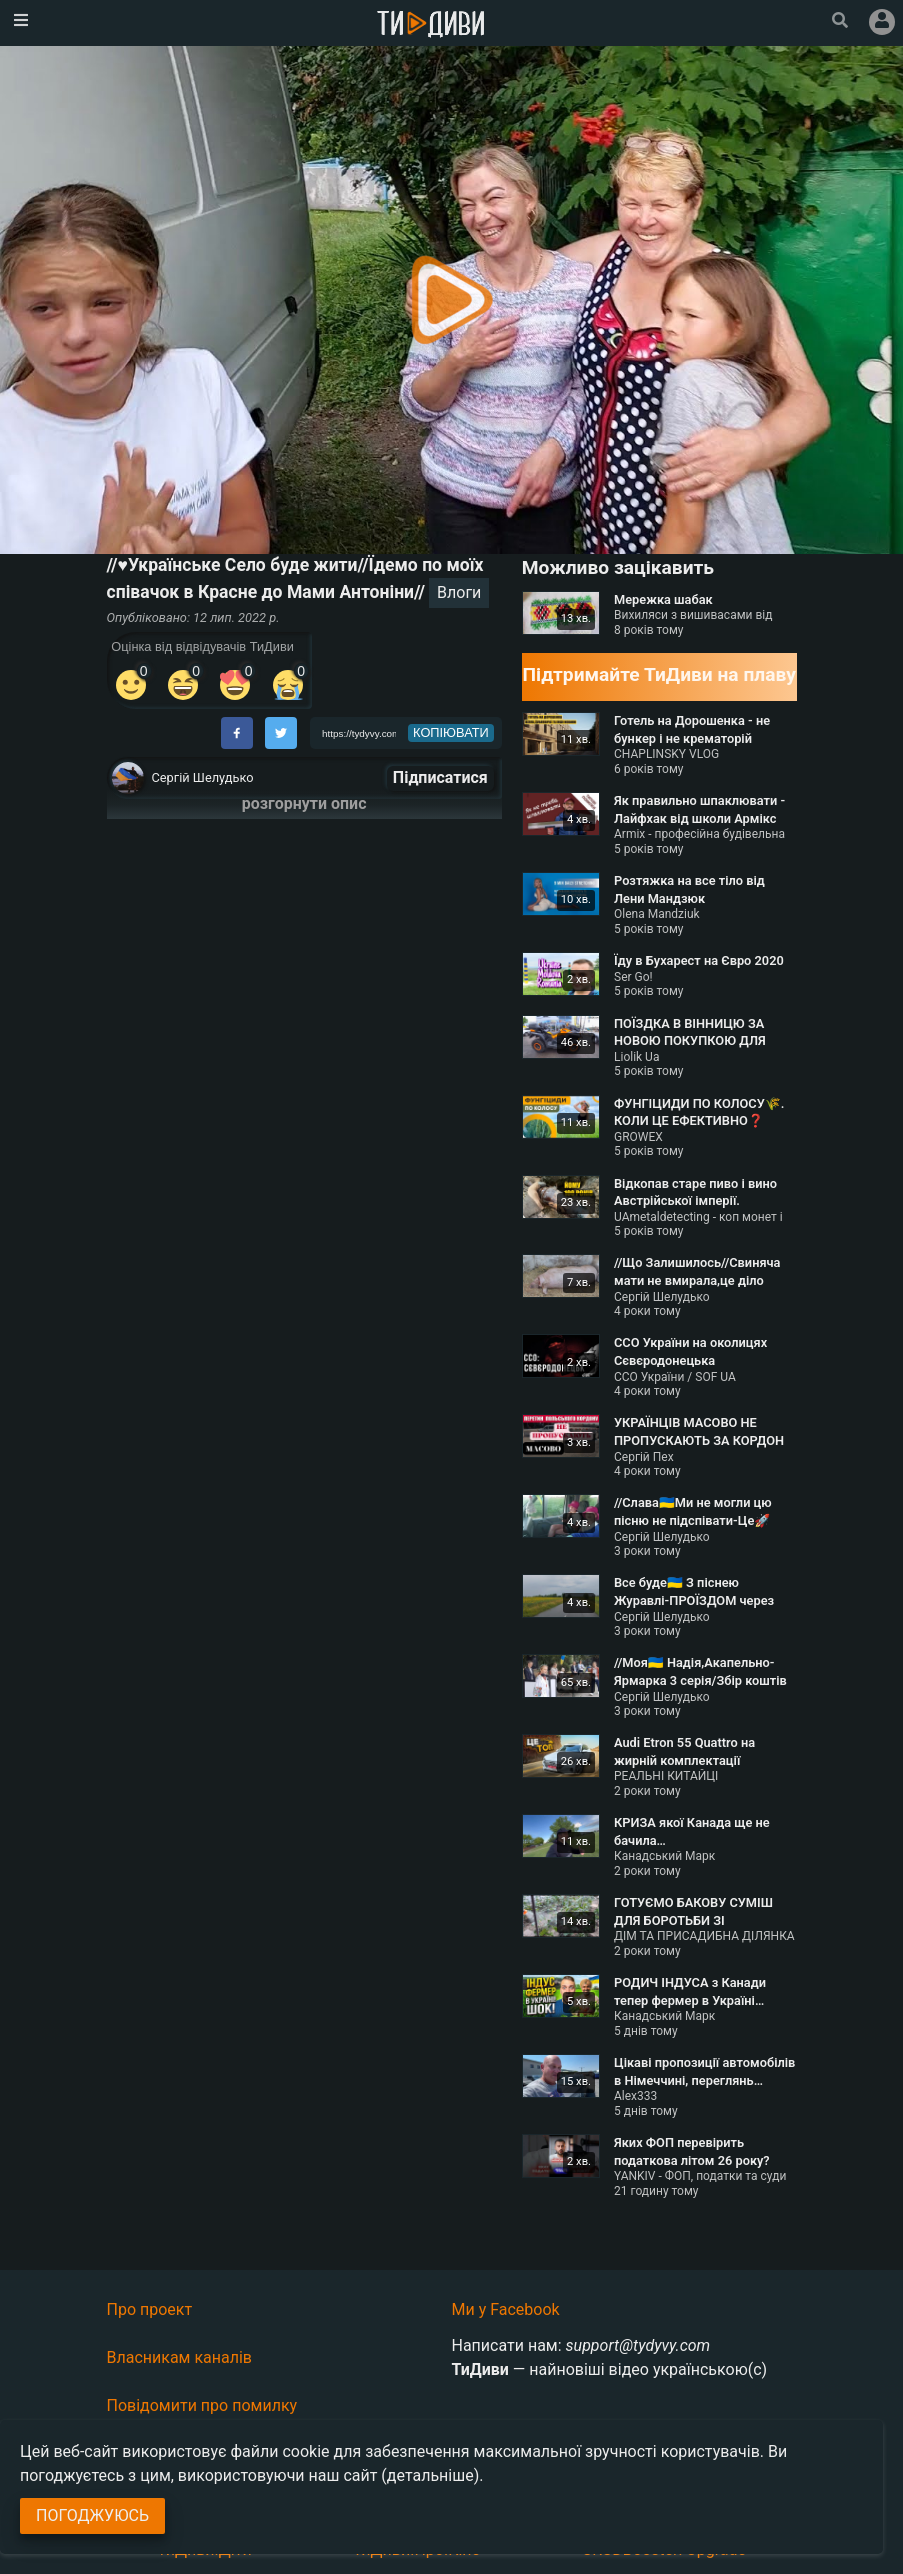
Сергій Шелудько (203, 777)
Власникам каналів (180, 2357)
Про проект (150, 2309)
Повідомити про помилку (202, 2405)
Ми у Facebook (506, 2309)
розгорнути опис (304, 803)
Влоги (459, 592)
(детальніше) (430, 2475)
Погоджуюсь (92, 2515)
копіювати (451, 732)
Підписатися (440, 777)
